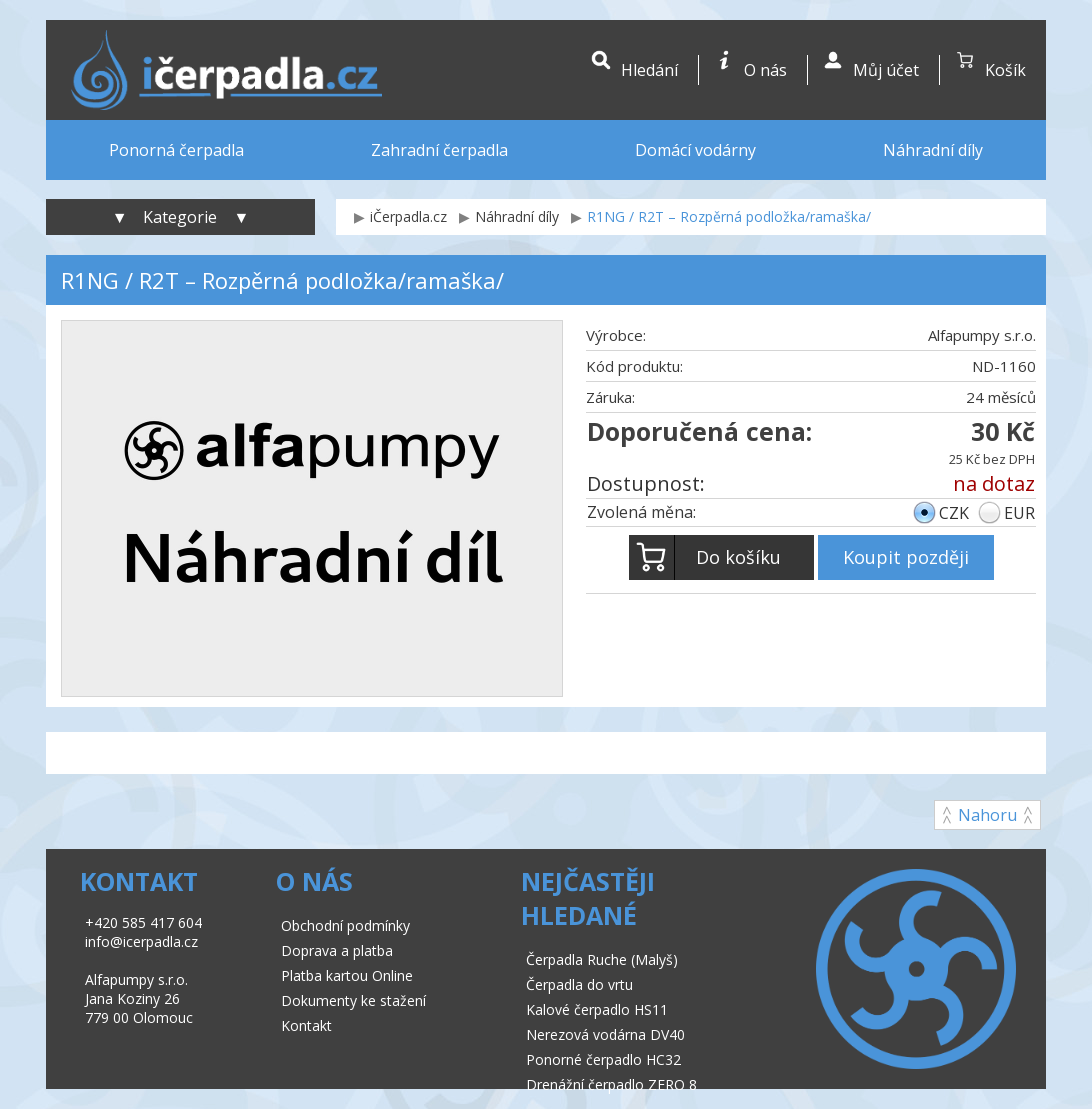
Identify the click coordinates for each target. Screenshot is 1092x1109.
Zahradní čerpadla (439, 150)
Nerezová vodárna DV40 (605, 1034)
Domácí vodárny (695, 150)
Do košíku (705, 557)
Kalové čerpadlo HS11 (597, 1009)
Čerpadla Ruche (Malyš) (602, 959)
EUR (1019, 513)
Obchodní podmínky (345, 925)
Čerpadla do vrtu (579, 984)
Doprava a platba (337, 950)
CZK (954, 513)
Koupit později (906, 557)
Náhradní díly (933, 150)
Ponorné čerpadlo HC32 (603, 1059)
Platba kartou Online (347, 975)
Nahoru (987, 815)
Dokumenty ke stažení (353, 1000)
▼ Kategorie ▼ (181, 217)
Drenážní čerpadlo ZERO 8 (611, 1084)
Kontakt (306, 1025)
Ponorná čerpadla (176, 150)
